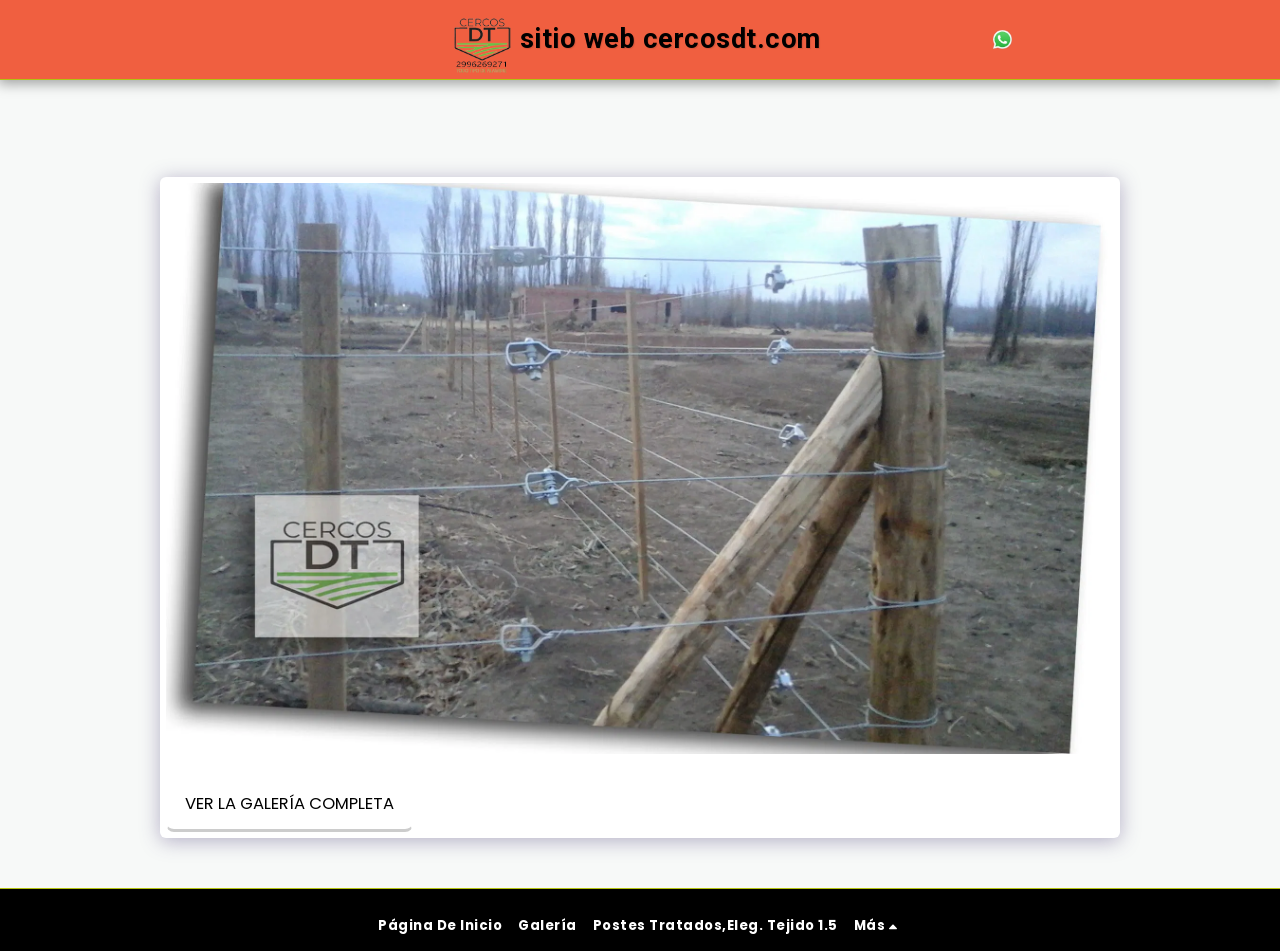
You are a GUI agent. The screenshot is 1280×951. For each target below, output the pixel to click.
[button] (886, 39)
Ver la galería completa (289, 803)
